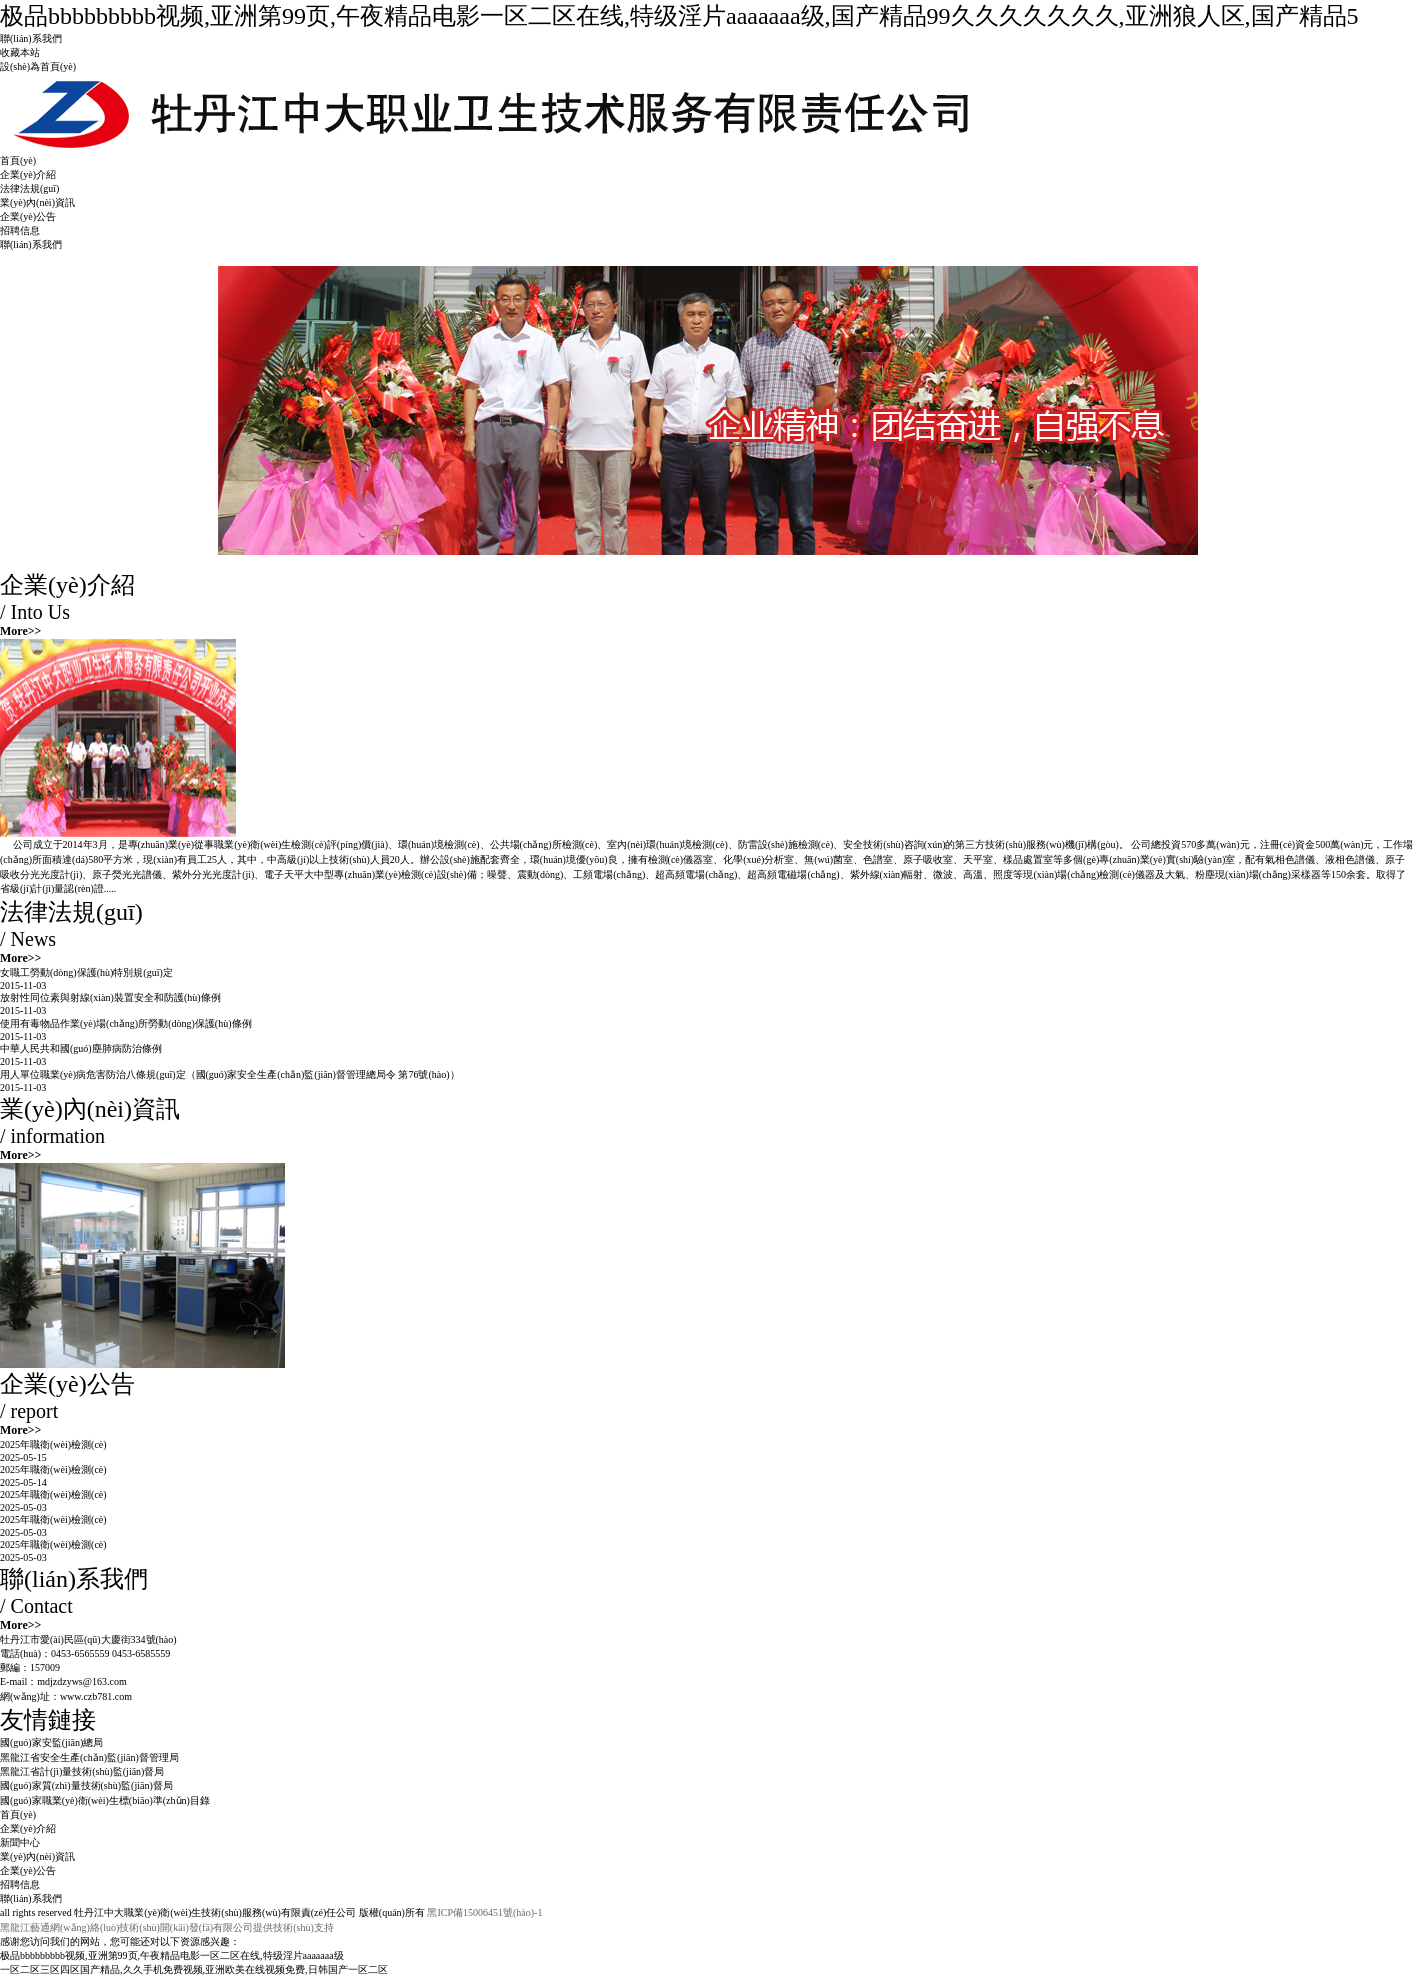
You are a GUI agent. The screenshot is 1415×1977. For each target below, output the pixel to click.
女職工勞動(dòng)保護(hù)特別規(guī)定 (86, 972)
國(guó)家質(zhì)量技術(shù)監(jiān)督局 (86, 1785)
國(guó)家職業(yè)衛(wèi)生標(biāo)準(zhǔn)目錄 (105, 1800)
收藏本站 (20, 52)
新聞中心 (20, 1842)
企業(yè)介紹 (28, 174)
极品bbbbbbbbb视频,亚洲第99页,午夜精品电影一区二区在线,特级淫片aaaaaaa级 (172, 1955)
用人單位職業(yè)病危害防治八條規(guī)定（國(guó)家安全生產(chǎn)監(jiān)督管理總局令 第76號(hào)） (230, 1074)
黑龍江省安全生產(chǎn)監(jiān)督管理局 (89, 1757)
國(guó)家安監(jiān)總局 (51, 1742)
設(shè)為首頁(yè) (38, 66)
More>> (20, 631)
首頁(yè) (18, 160)
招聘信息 (20, 230)
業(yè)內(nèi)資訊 (37, 202)
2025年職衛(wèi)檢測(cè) (53, 1444)
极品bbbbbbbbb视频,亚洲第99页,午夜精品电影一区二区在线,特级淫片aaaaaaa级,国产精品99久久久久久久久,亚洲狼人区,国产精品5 (679, 16)
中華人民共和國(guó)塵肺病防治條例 (81, 1048)
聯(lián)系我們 (31, 38)
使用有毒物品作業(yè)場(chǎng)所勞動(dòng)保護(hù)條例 (126, 1023)
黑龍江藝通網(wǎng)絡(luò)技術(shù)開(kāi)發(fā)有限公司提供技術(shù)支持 (167, 1927)
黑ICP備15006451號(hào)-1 (484, 1912)
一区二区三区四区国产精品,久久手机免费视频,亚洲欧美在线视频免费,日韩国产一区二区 (194, 1969)
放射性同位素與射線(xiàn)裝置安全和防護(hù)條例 (110, 997)
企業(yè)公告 (28, 216)
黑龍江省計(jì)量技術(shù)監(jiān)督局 (82, 1771)
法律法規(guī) (29, 188)
